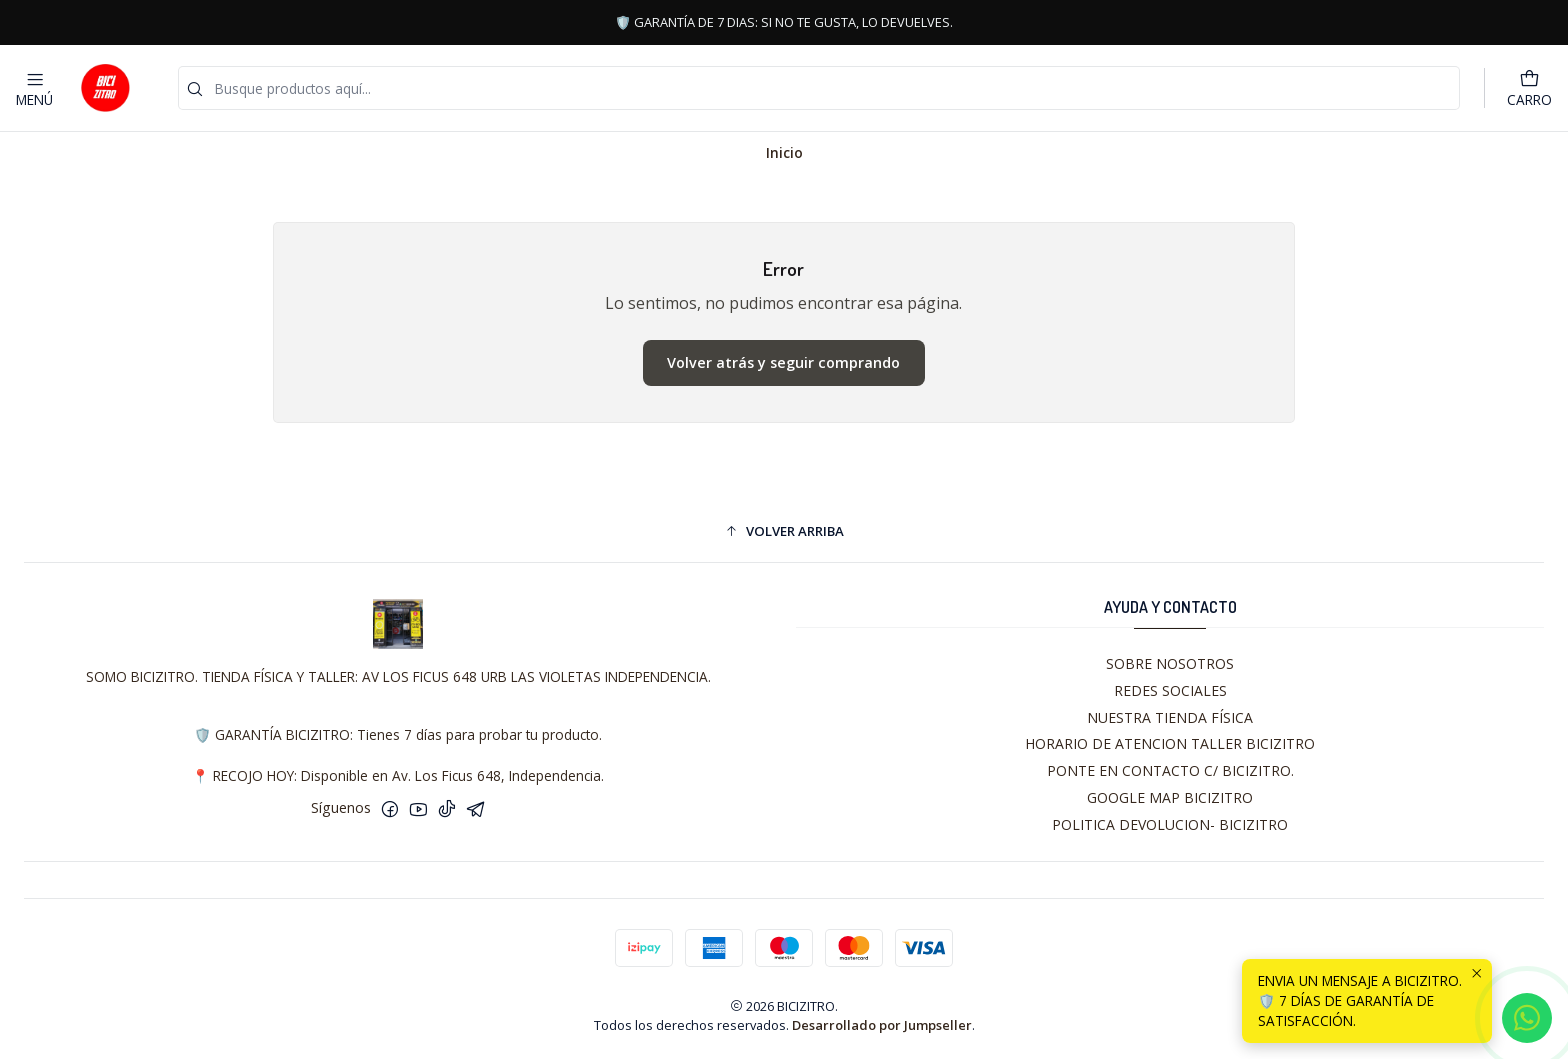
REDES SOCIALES (1170, 690)
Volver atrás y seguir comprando (783, 362)
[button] (784, 531)
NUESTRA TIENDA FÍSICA (1170, 717)
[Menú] (34, 88)
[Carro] (1529, 88)
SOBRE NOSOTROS (1170, 663)
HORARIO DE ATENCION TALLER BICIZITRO (1170, 743)
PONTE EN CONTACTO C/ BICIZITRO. (1170, 770)
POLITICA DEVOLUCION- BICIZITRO (1170, 824)
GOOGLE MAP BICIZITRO (1170, 797)
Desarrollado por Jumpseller (882, 1025)
